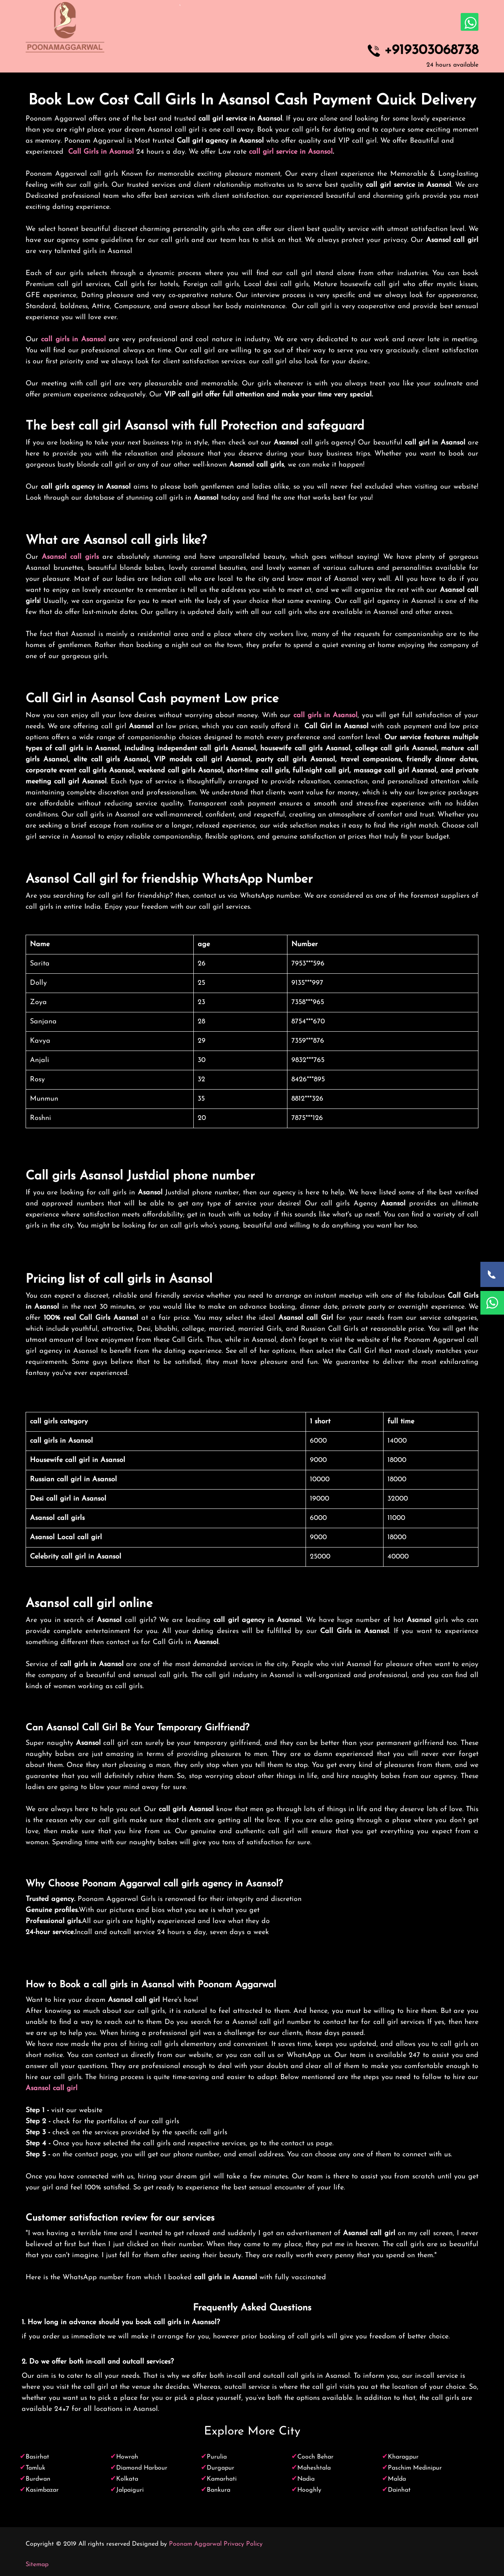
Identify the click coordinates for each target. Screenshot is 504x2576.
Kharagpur (403, 2457)
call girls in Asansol (73, 339)
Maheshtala (314, 2468)
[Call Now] (492, 1274)
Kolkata (127, 2479)
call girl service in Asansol (291, 152)
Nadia (306, 2479)
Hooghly (309, 2490)
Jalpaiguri (130, 2490)
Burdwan (38, 2479)
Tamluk (35, 2468)
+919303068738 (431, 51)
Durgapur (220, 2468)
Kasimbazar (42, 2490)
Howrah (127, 2457)
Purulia (217, 2457)
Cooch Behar (315, 2457)
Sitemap (37, 2564)
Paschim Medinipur (415, 2468)
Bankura (218, 2490)
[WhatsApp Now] (492, 1303)
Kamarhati (222, 2479)
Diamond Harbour (141, 2468)
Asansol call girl (52, 2088)
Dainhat (399, 2490)
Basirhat (37, 2457)
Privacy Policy (243, 2544)
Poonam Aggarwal (195, 2544)
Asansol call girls (70, 557)
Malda (397, 2479)
